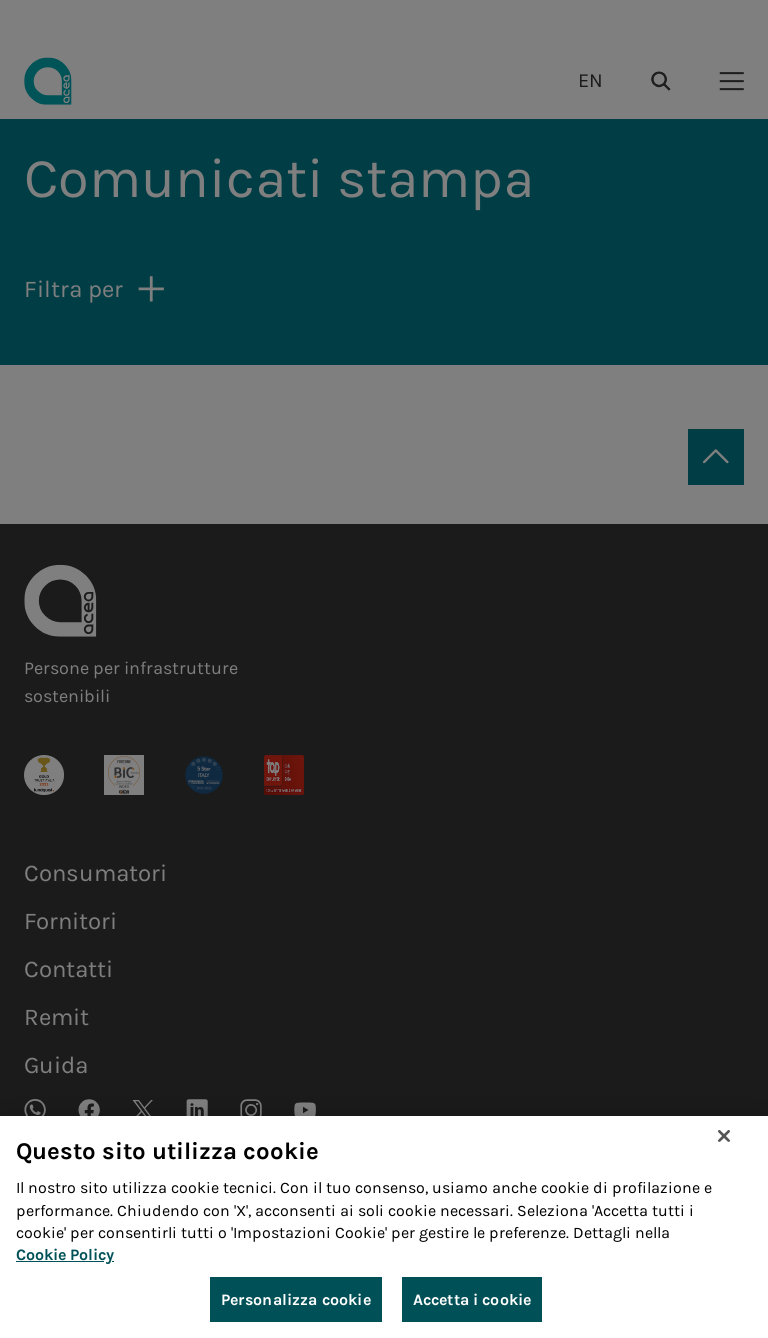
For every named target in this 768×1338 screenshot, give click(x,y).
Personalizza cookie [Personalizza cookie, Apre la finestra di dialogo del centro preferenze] (296, 1301)
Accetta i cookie (472, 1301)
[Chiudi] (724, 1139)
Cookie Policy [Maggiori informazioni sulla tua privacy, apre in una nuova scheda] (65, 1257)
